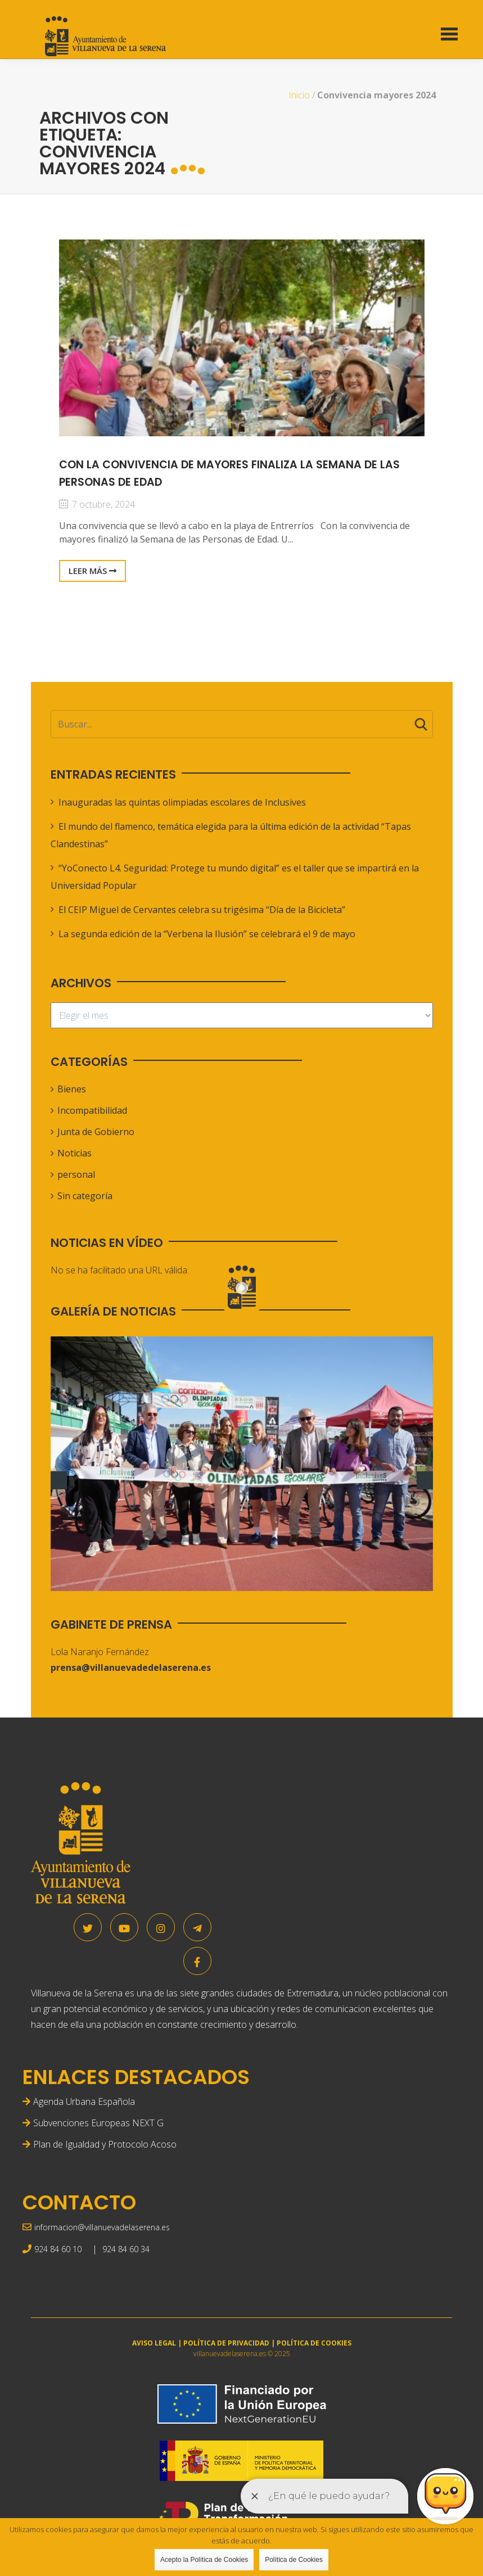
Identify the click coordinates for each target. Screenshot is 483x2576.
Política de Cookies (294, 2560)
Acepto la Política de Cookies (204, 2560)
